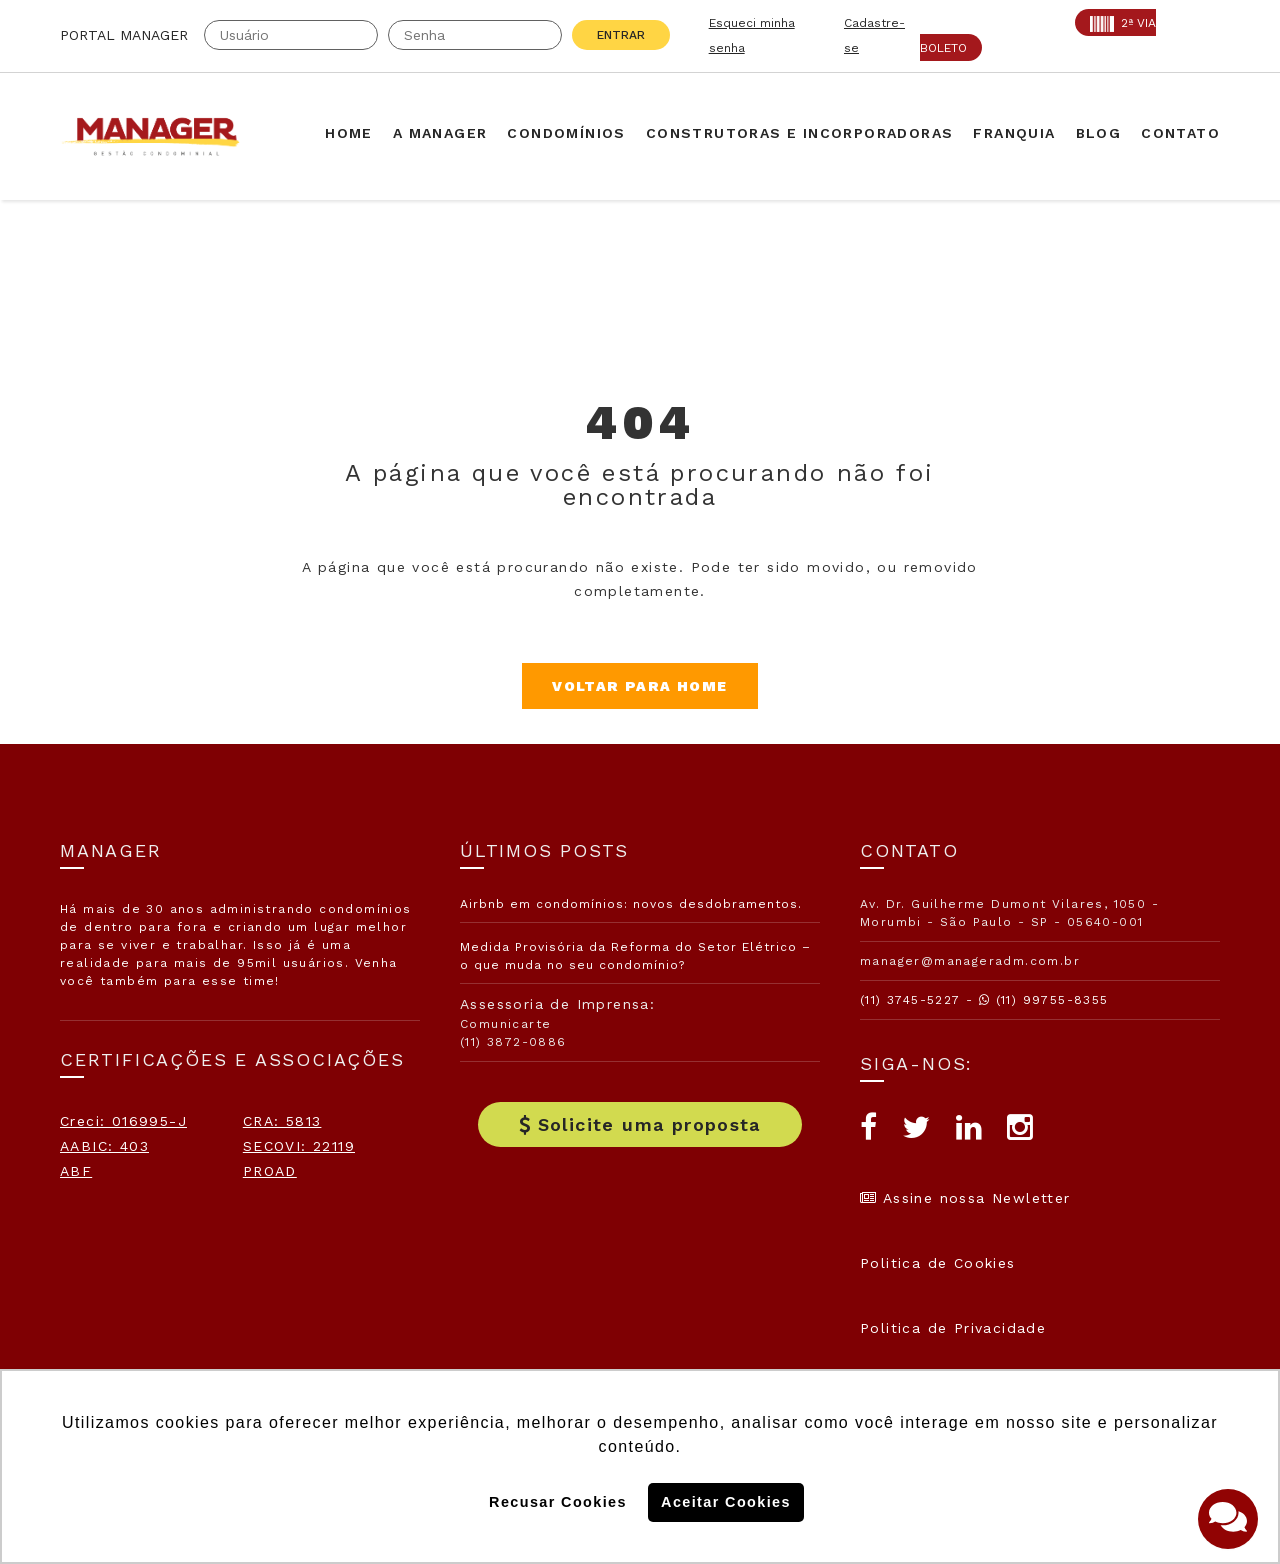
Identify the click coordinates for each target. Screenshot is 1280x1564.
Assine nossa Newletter (965, 1198)
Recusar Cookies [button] (558, 1502)
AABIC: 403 (104, 1146)
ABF (76, 1171)
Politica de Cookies (938, 1263)
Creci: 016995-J (123, 1121)
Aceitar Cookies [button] (726, 1502)
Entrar (621, 35)
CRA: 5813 (282, 1121)
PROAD (270, 1171)
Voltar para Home (639, 686)
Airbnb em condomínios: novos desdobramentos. (631, 904)
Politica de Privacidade (953, 1328)
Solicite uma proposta (640, 1124)
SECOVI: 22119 (299, 1146)
